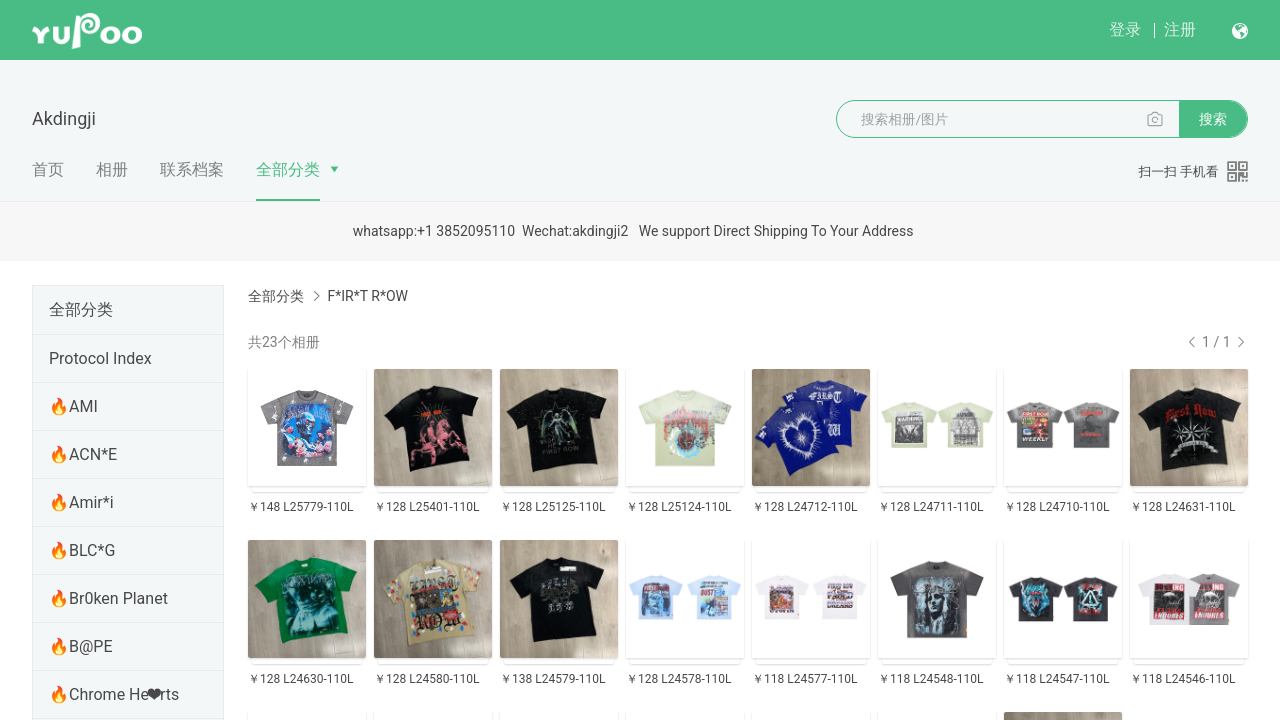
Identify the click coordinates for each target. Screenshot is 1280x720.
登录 (1125, 29)
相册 (112, 169)
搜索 (1213, 119)
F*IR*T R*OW (367, 296)
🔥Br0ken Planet (108, 598)
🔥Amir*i (81, 502)
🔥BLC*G (82, 550)
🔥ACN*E (83, 454)
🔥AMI (73, 406)
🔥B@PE (81, 646)
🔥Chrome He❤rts (114, 694)
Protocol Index (100, 358)
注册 (1180, 29)
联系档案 (192, 169)
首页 (48, 169)
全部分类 (288, 169)
